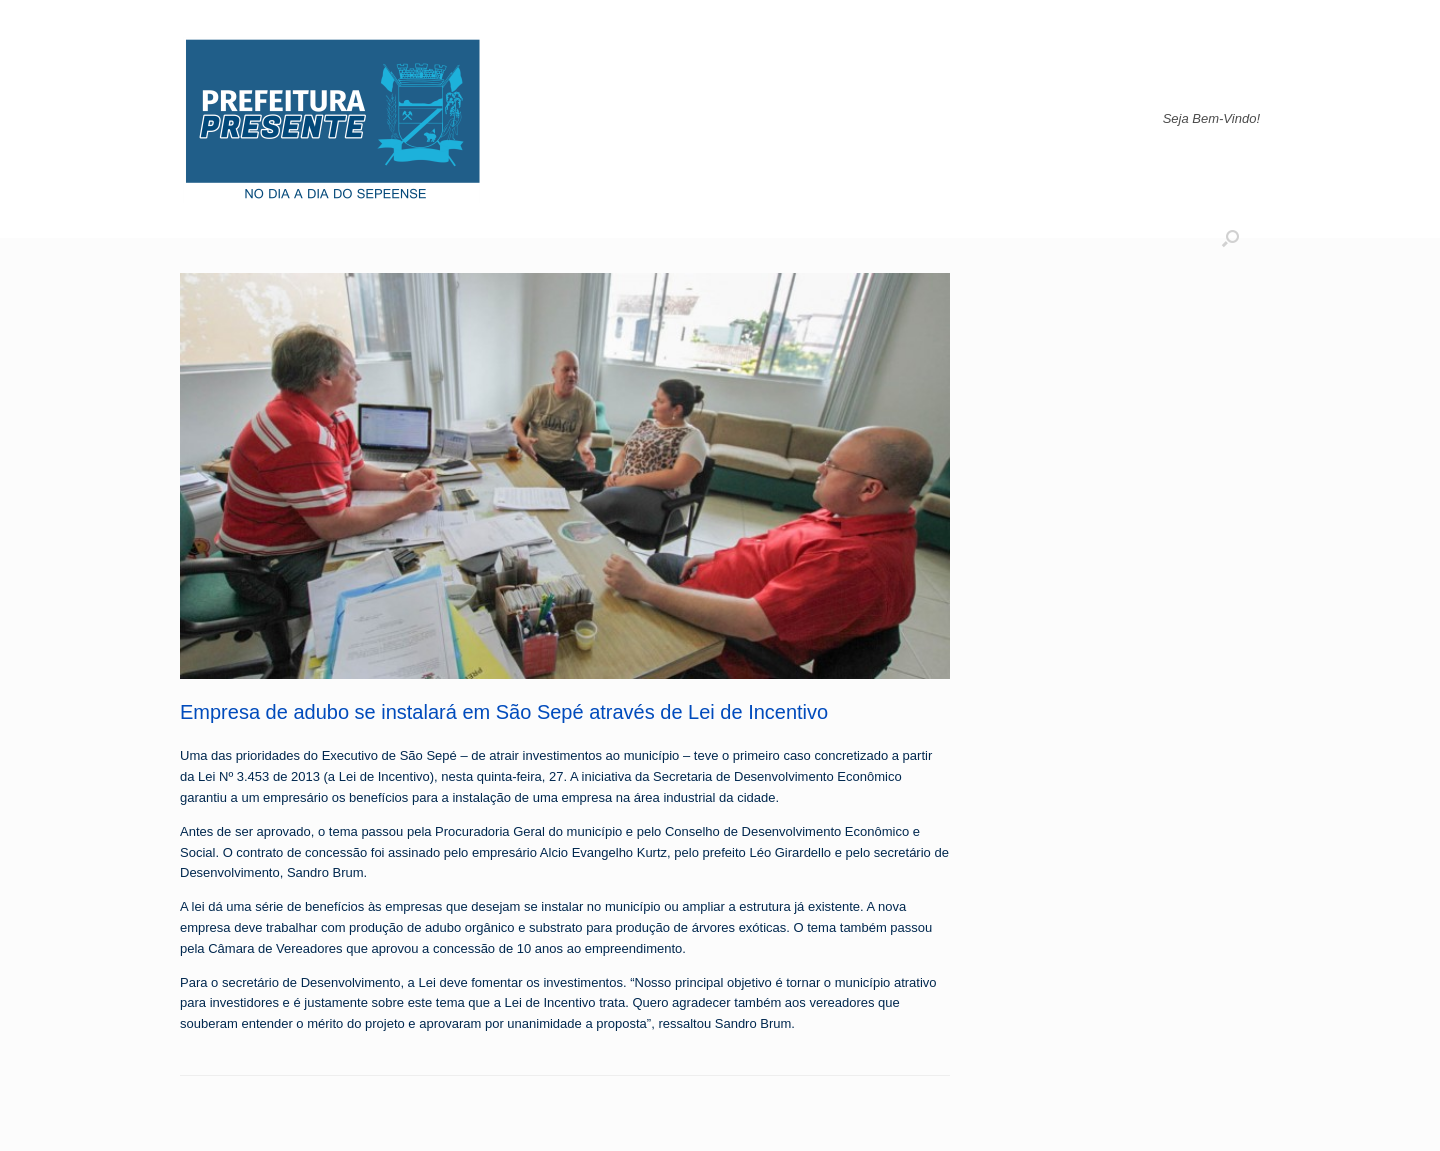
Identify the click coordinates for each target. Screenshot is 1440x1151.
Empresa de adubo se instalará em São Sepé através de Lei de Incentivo (504, 712)
